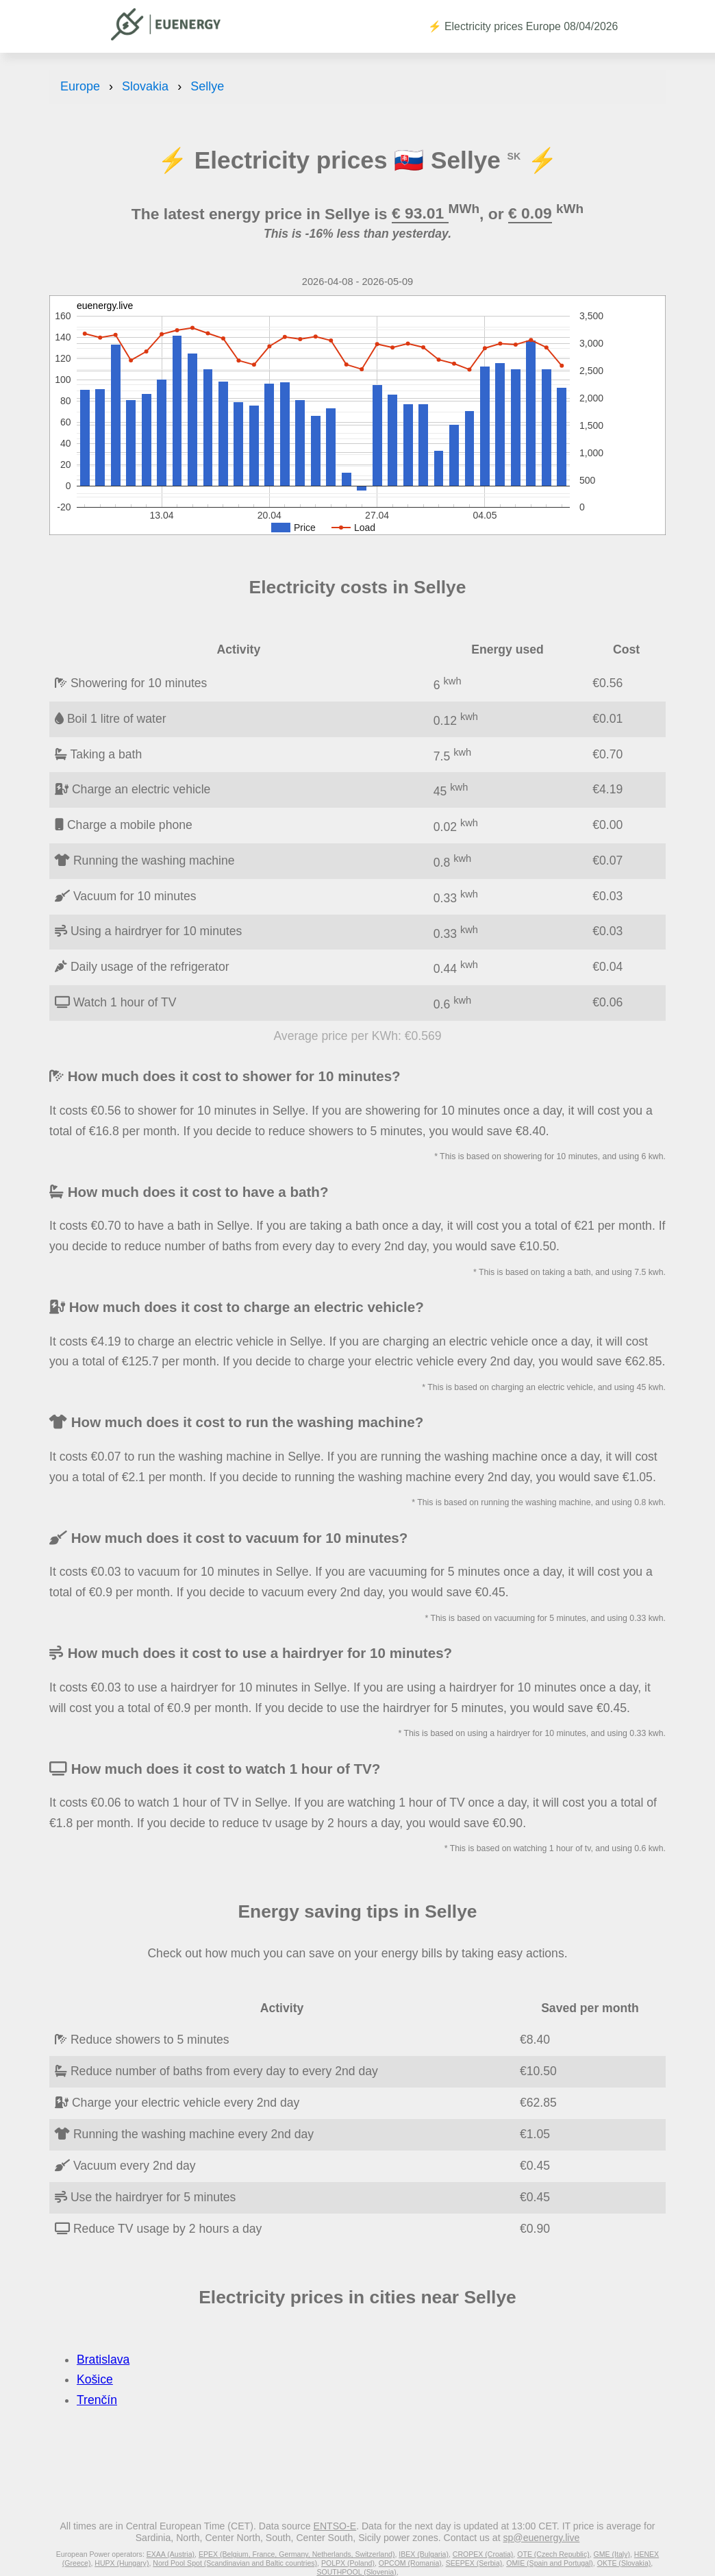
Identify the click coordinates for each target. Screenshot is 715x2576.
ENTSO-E (335, 2526)
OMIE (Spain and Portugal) (549, 2563)
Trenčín (97, 2400)
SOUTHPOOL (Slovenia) (356, 2572)
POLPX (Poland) (348, 2563)
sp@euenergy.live (541, 2537)
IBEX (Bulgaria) (424, 2554)
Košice (95, 2379)
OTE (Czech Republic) (553, 2554)
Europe (80, 86)
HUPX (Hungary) (122, 2563)
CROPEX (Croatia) (483, 2554)
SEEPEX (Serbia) (474, 2563)
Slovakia (145, 86)
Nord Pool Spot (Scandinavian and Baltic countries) (235, 2563)
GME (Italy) (612, 2554)
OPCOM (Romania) (410, 2563)
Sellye (207, 86)
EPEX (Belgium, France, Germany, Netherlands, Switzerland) (296, 2554)
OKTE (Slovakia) (624, 2563)
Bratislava (103, 2359)
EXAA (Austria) (171, 2554)
